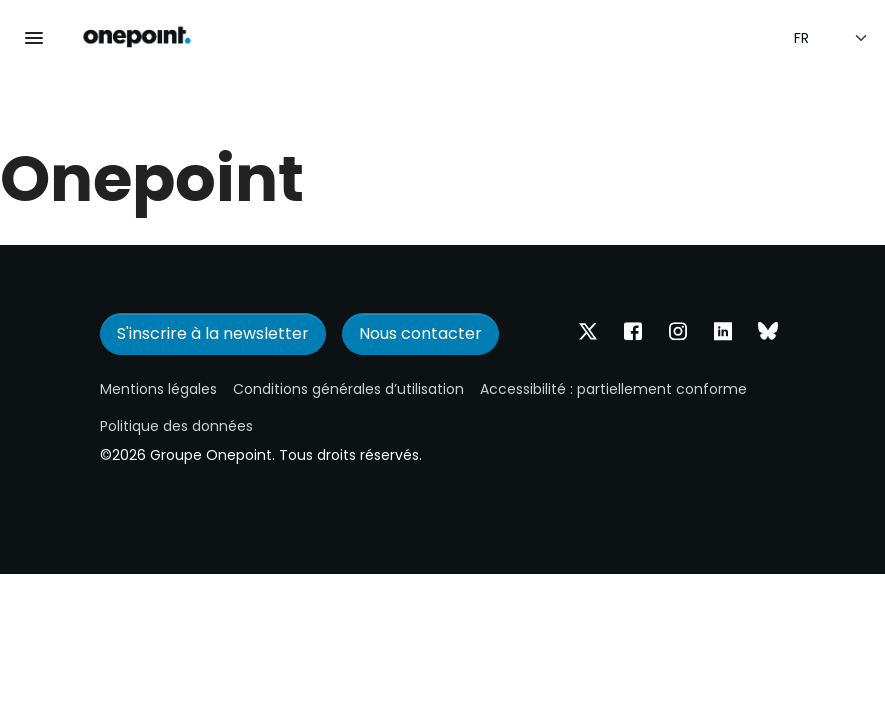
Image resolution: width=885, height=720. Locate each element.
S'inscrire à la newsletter (213, 333)
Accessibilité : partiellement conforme (613, 389)
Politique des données (176, 426)
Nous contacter (420, 333)
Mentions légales (158, 389)
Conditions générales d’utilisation (348, 389)
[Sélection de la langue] (831, 38)
